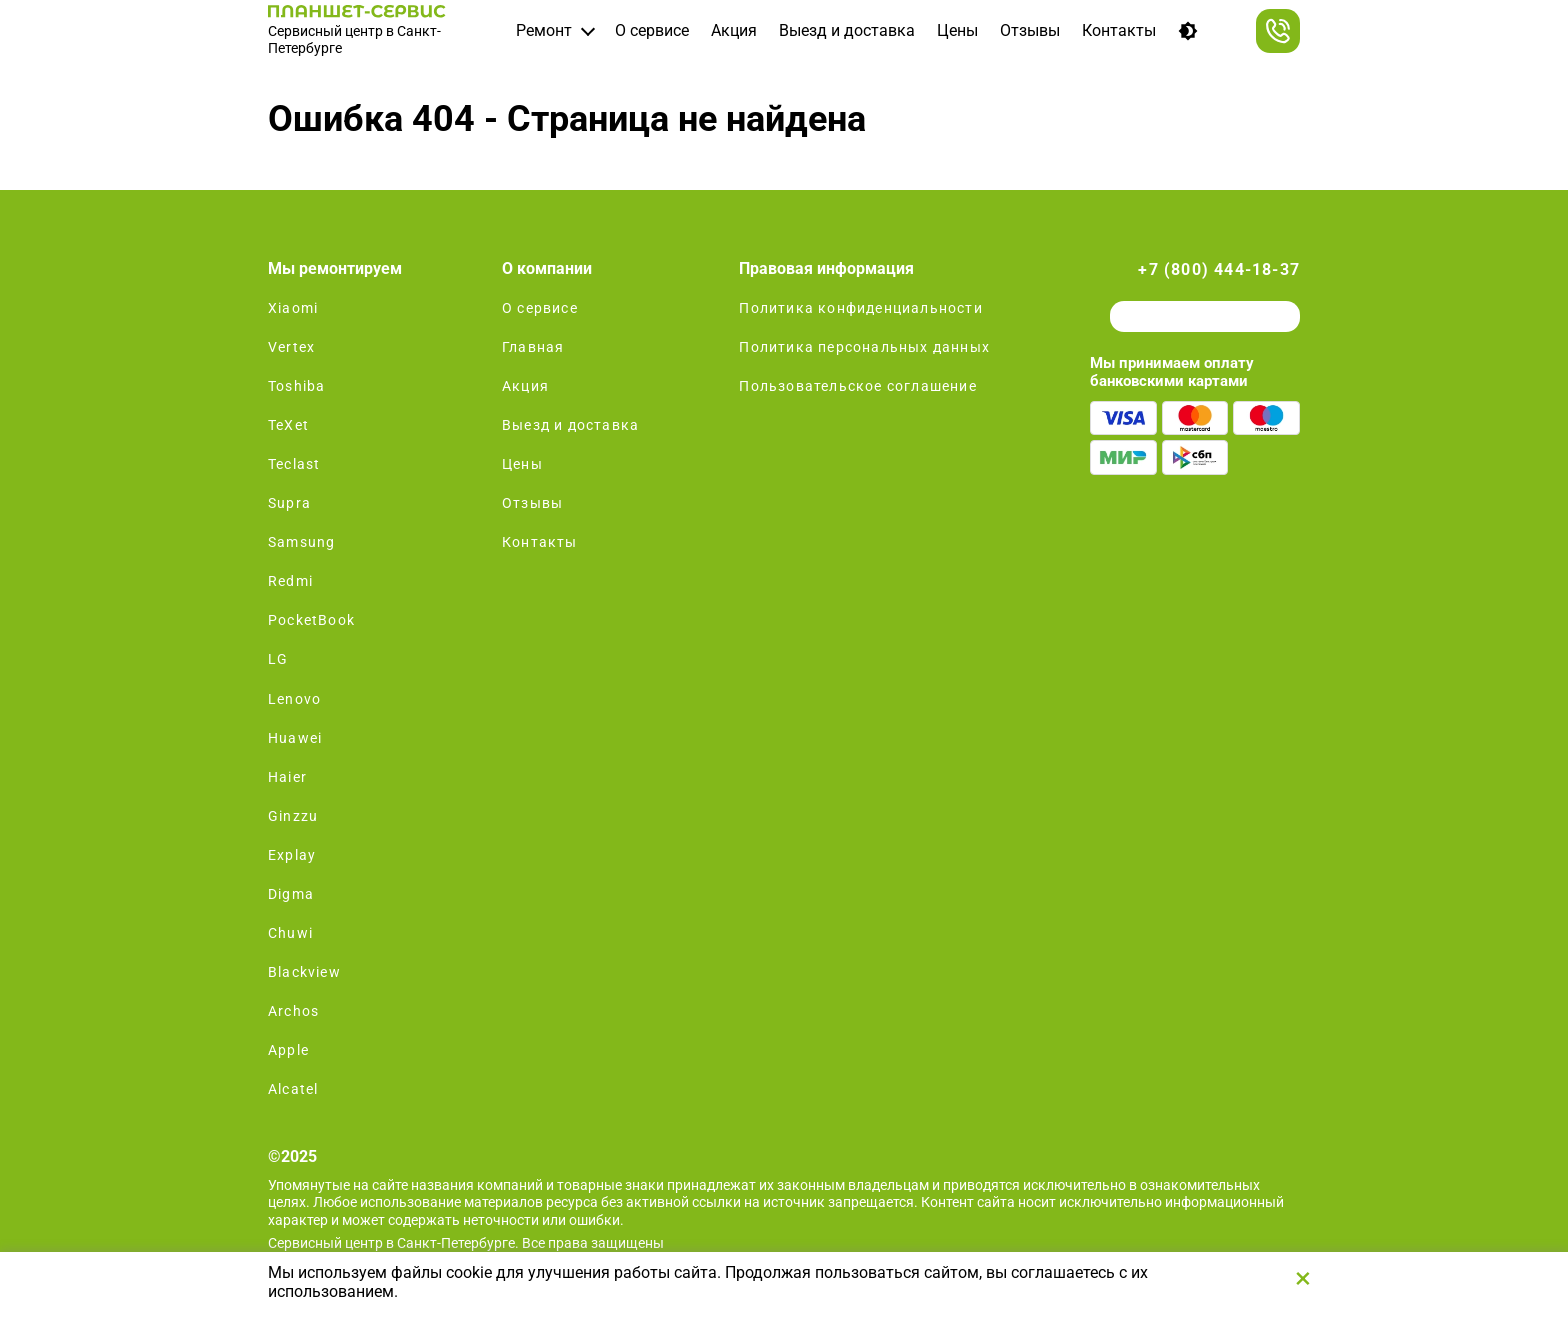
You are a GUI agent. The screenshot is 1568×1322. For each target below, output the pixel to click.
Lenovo (294, 699)
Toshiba (296, 386)
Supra (289, 503)
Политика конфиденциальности (860, 308)
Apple (288, 1050)
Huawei (295, 738)
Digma (291, 894)
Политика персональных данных (864, 347)
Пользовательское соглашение (857, 386)
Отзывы (1030, 30)
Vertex (291, 347)
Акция (734, 30)
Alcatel (293, 1089)
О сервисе (652, 30)
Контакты (1119, 30)
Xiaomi (293, 308)
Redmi (290, 581)
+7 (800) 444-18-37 (1219, 269)
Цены (957, 30)
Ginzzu (293, 816)
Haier (287, 777)
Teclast (294, 464)
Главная (533, 347)
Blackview (304, 972)
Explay (292, 855)
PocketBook (311, 620)
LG (278, 659)
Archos (293, 1011)
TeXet (288, 425)
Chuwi (290, 933)
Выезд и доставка (847, 30)
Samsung (301, 542)
